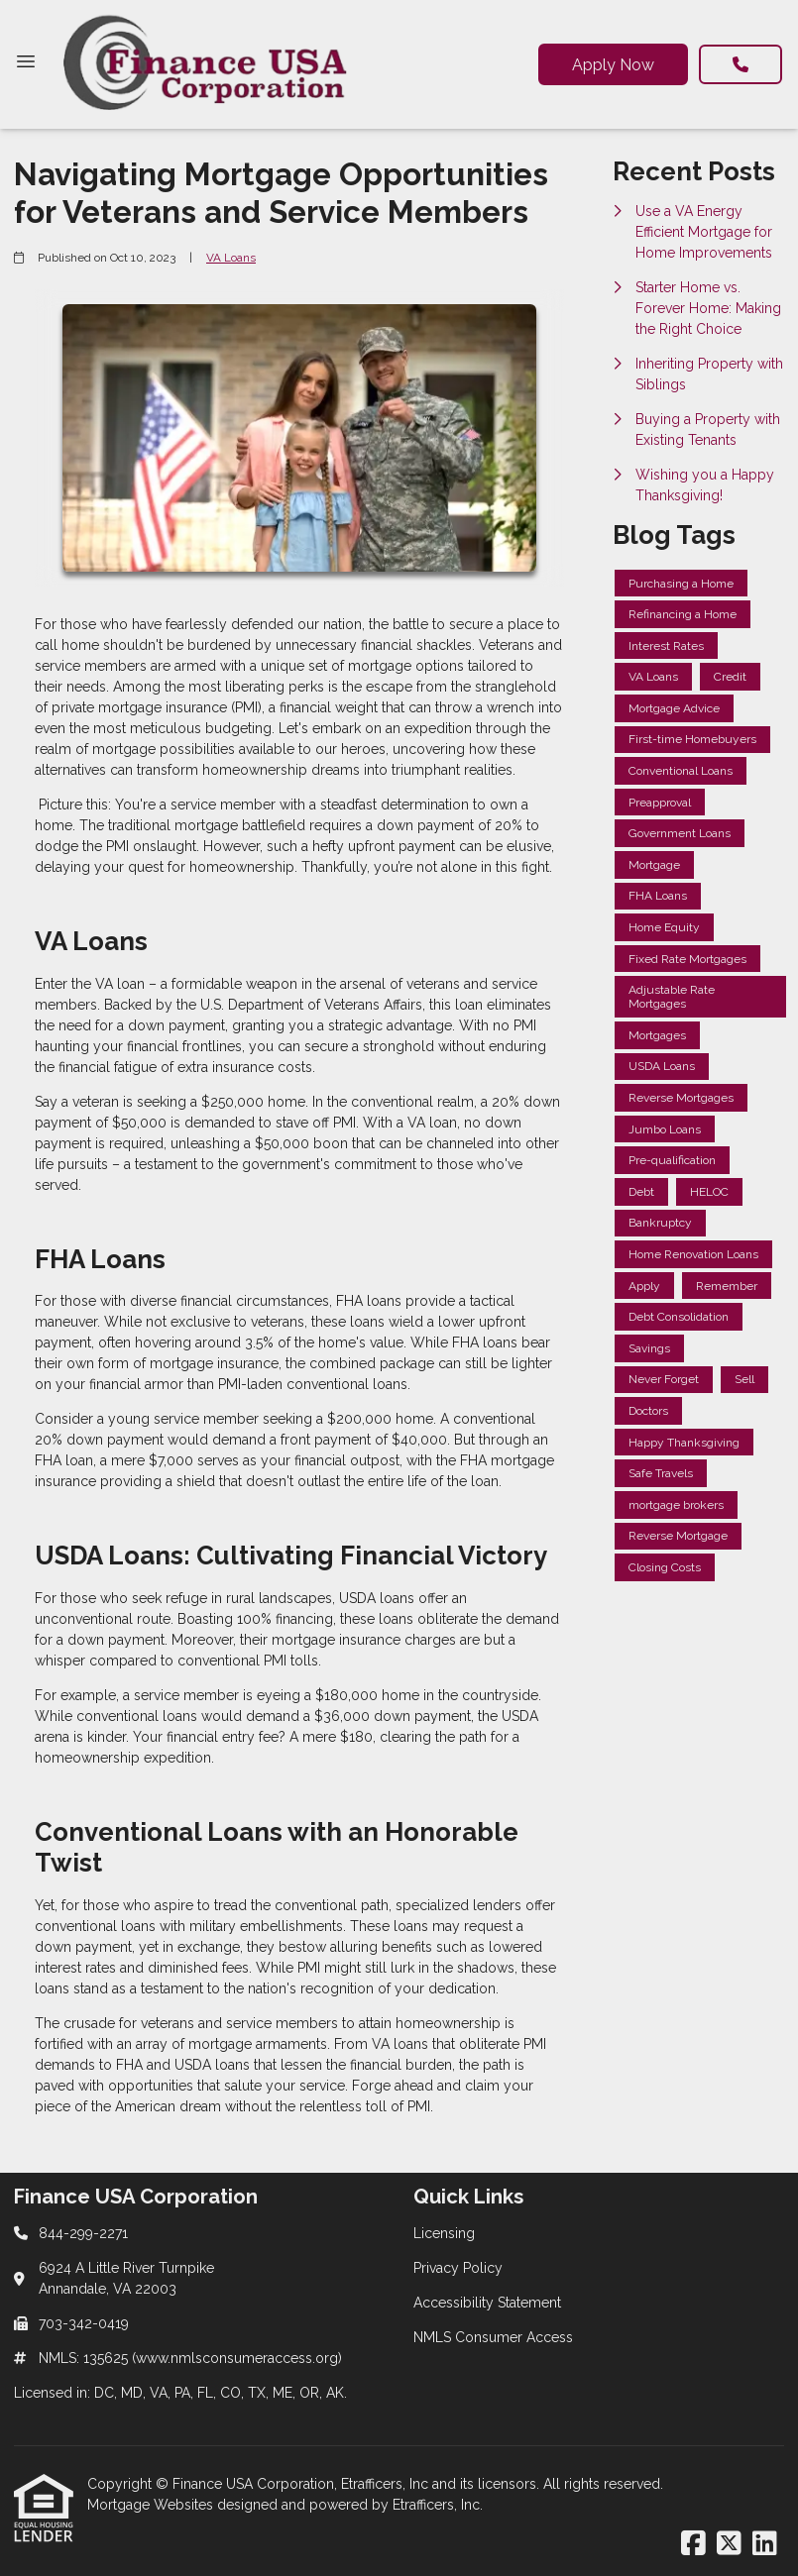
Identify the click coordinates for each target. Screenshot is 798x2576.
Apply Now (613, 64)
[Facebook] (693, 2544)
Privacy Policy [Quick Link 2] (458, 2268)
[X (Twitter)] (729, 2544)
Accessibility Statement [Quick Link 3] (487, 2302)
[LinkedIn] (764, 2544)
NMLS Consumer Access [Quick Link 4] (493, 2337)
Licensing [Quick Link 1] (444, 2233)
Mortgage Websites (152, 2505)
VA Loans (231, 258)
